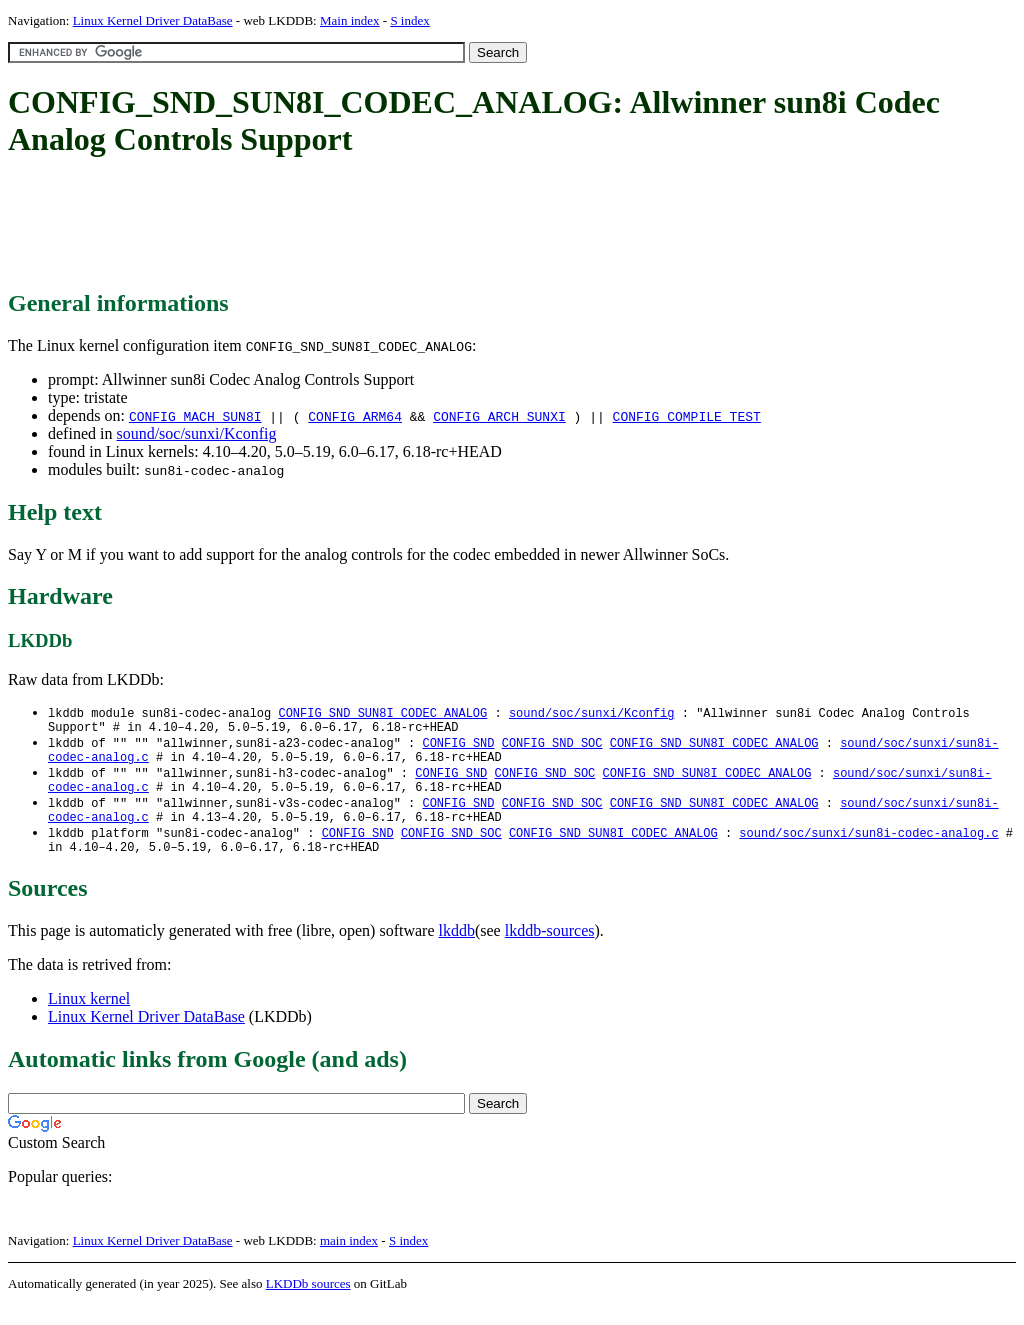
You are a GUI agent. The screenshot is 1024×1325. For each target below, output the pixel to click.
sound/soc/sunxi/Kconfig (196, 433)
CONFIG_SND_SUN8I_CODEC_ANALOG (382, 713)
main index (349, 1260)
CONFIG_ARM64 (355, 416)
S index (409, 20)
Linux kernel (89, 1018)
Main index (350, 20)
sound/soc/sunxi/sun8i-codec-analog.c (868, 849)
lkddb (457, 950)
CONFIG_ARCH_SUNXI (499, 416)
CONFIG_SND (458, 747)
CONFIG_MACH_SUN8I (195, 416)
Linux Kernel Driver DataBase (153, 20)
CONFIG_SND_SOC (552, 747)
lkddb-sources (550, 950)
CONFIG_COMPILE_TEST (687, 416)
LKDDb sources (308, 1303)
